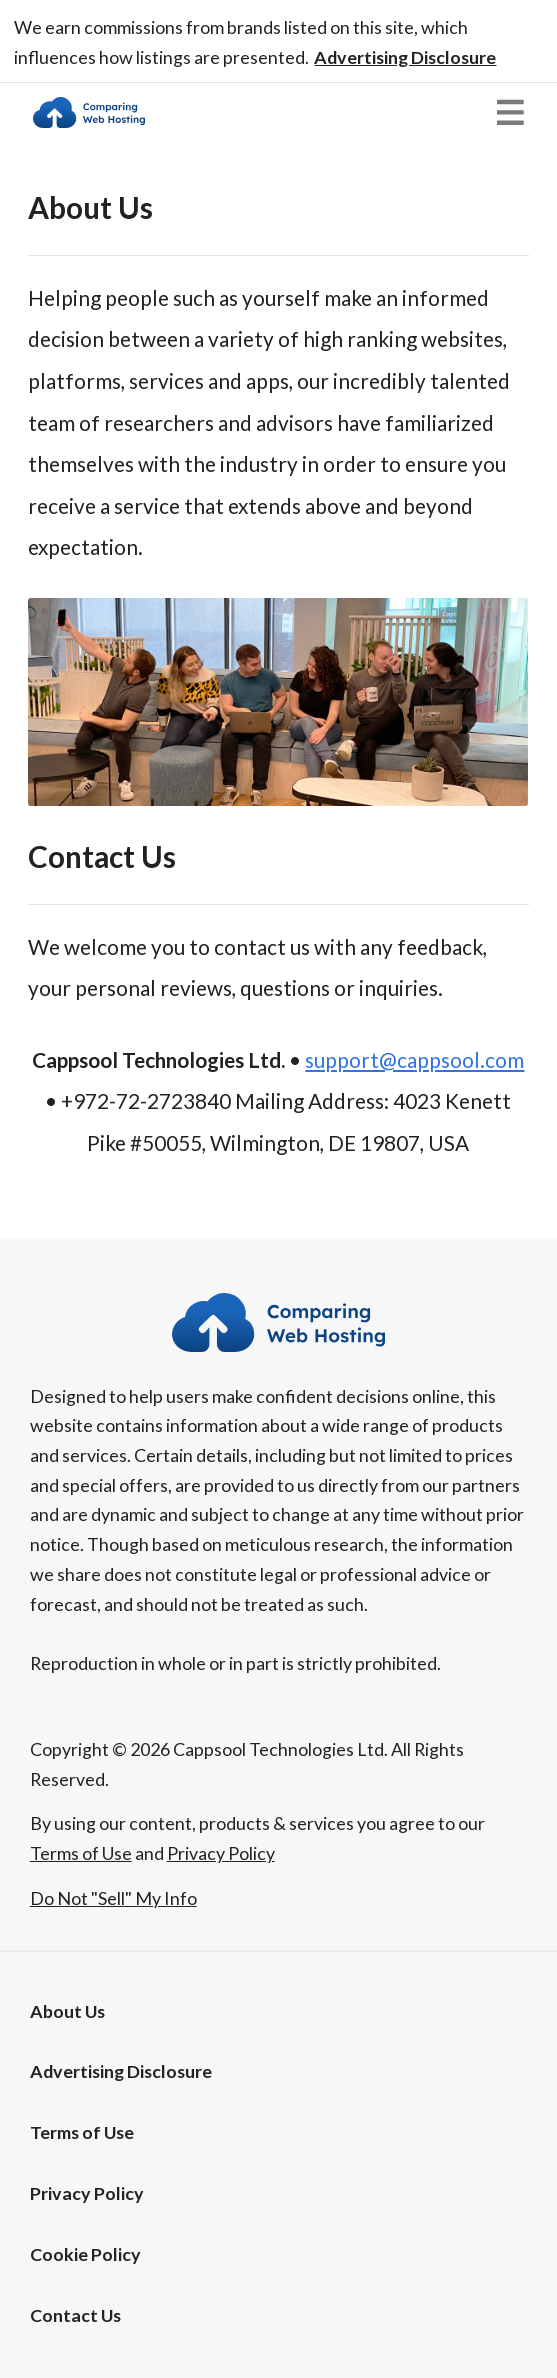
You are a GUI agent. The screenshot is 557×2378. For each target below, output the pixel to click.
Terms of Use (82, 2132)
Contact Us (75, 2315)
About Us (67, 2011)
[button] (405, 57)
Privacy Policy (87, 2193)
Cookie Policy (85, 2254)
